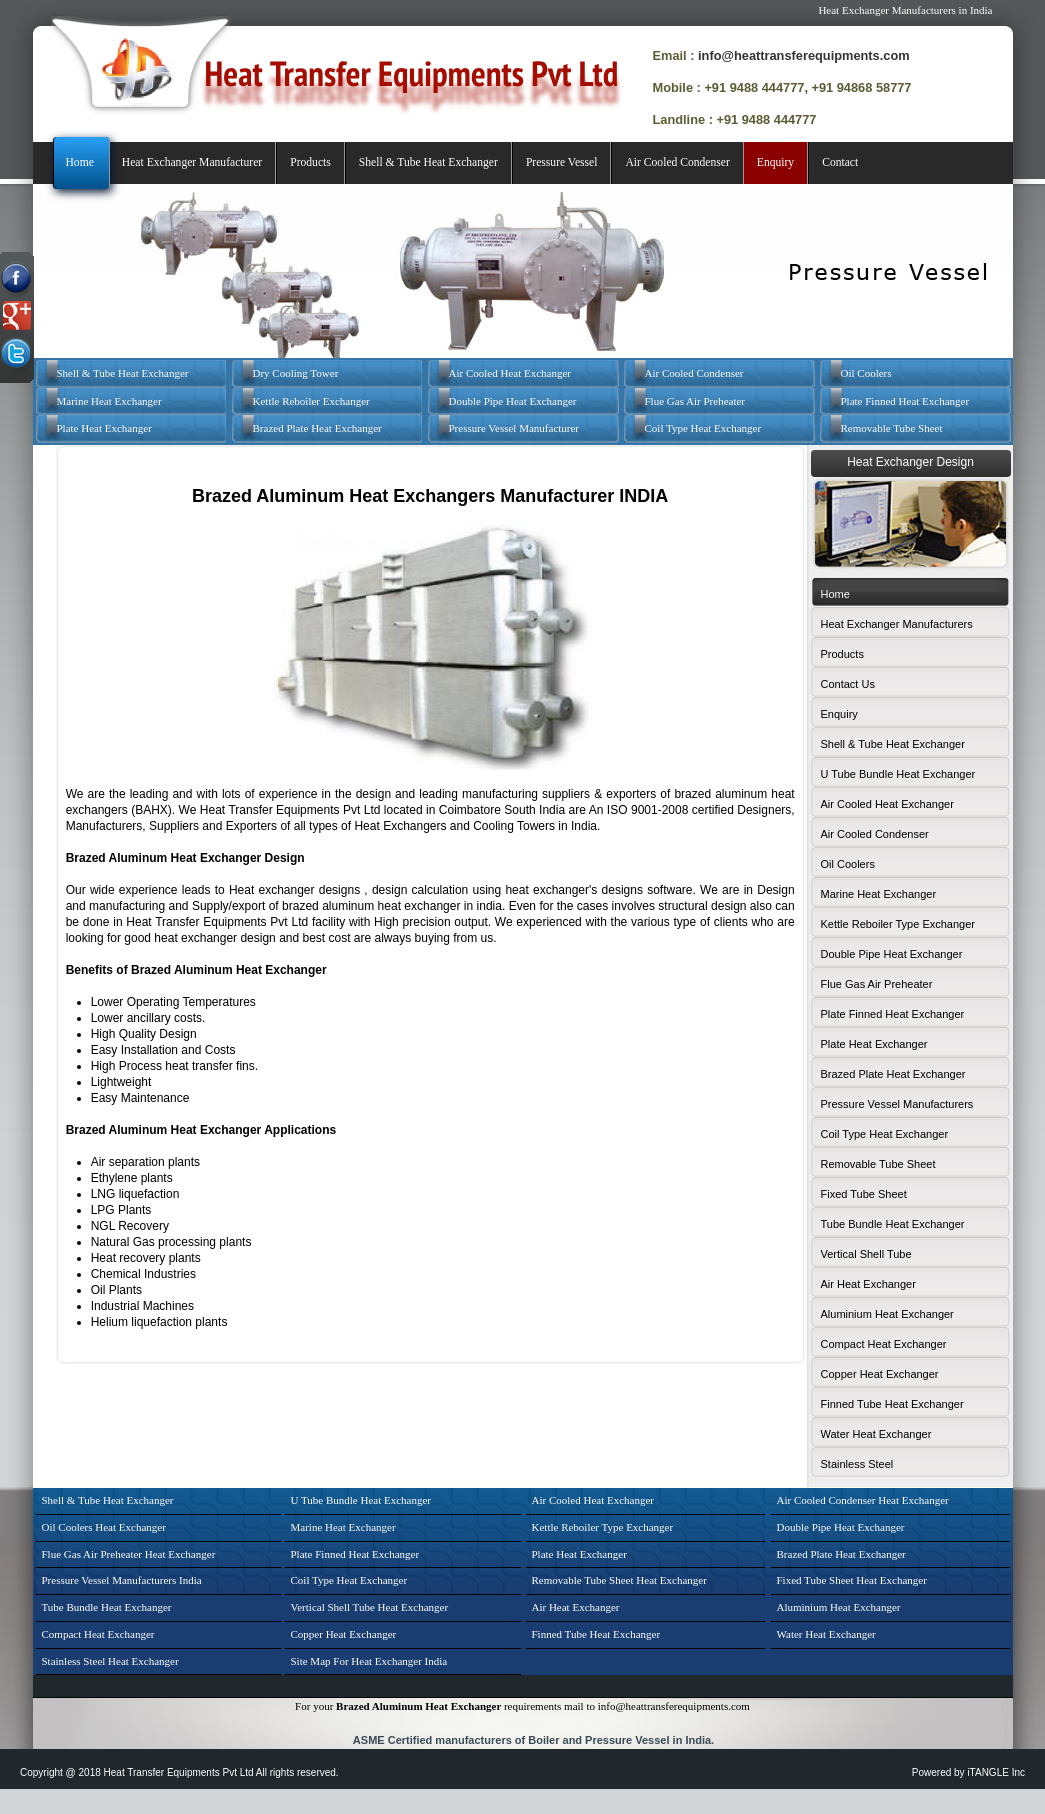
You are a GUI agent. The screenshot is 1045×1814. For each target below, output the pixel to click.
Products (310, 162)
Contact (840, 162)
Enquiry (775, 162)
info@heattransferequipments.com (804, 55)
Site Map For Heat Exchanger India (369, 1661)
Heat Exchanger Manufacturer (192, 162)
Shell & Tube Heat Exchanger (428, 162)
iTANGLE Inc (996, 1772)
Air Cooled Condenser (677, 162)
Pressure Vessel (562, 162)
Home (80, 162)
